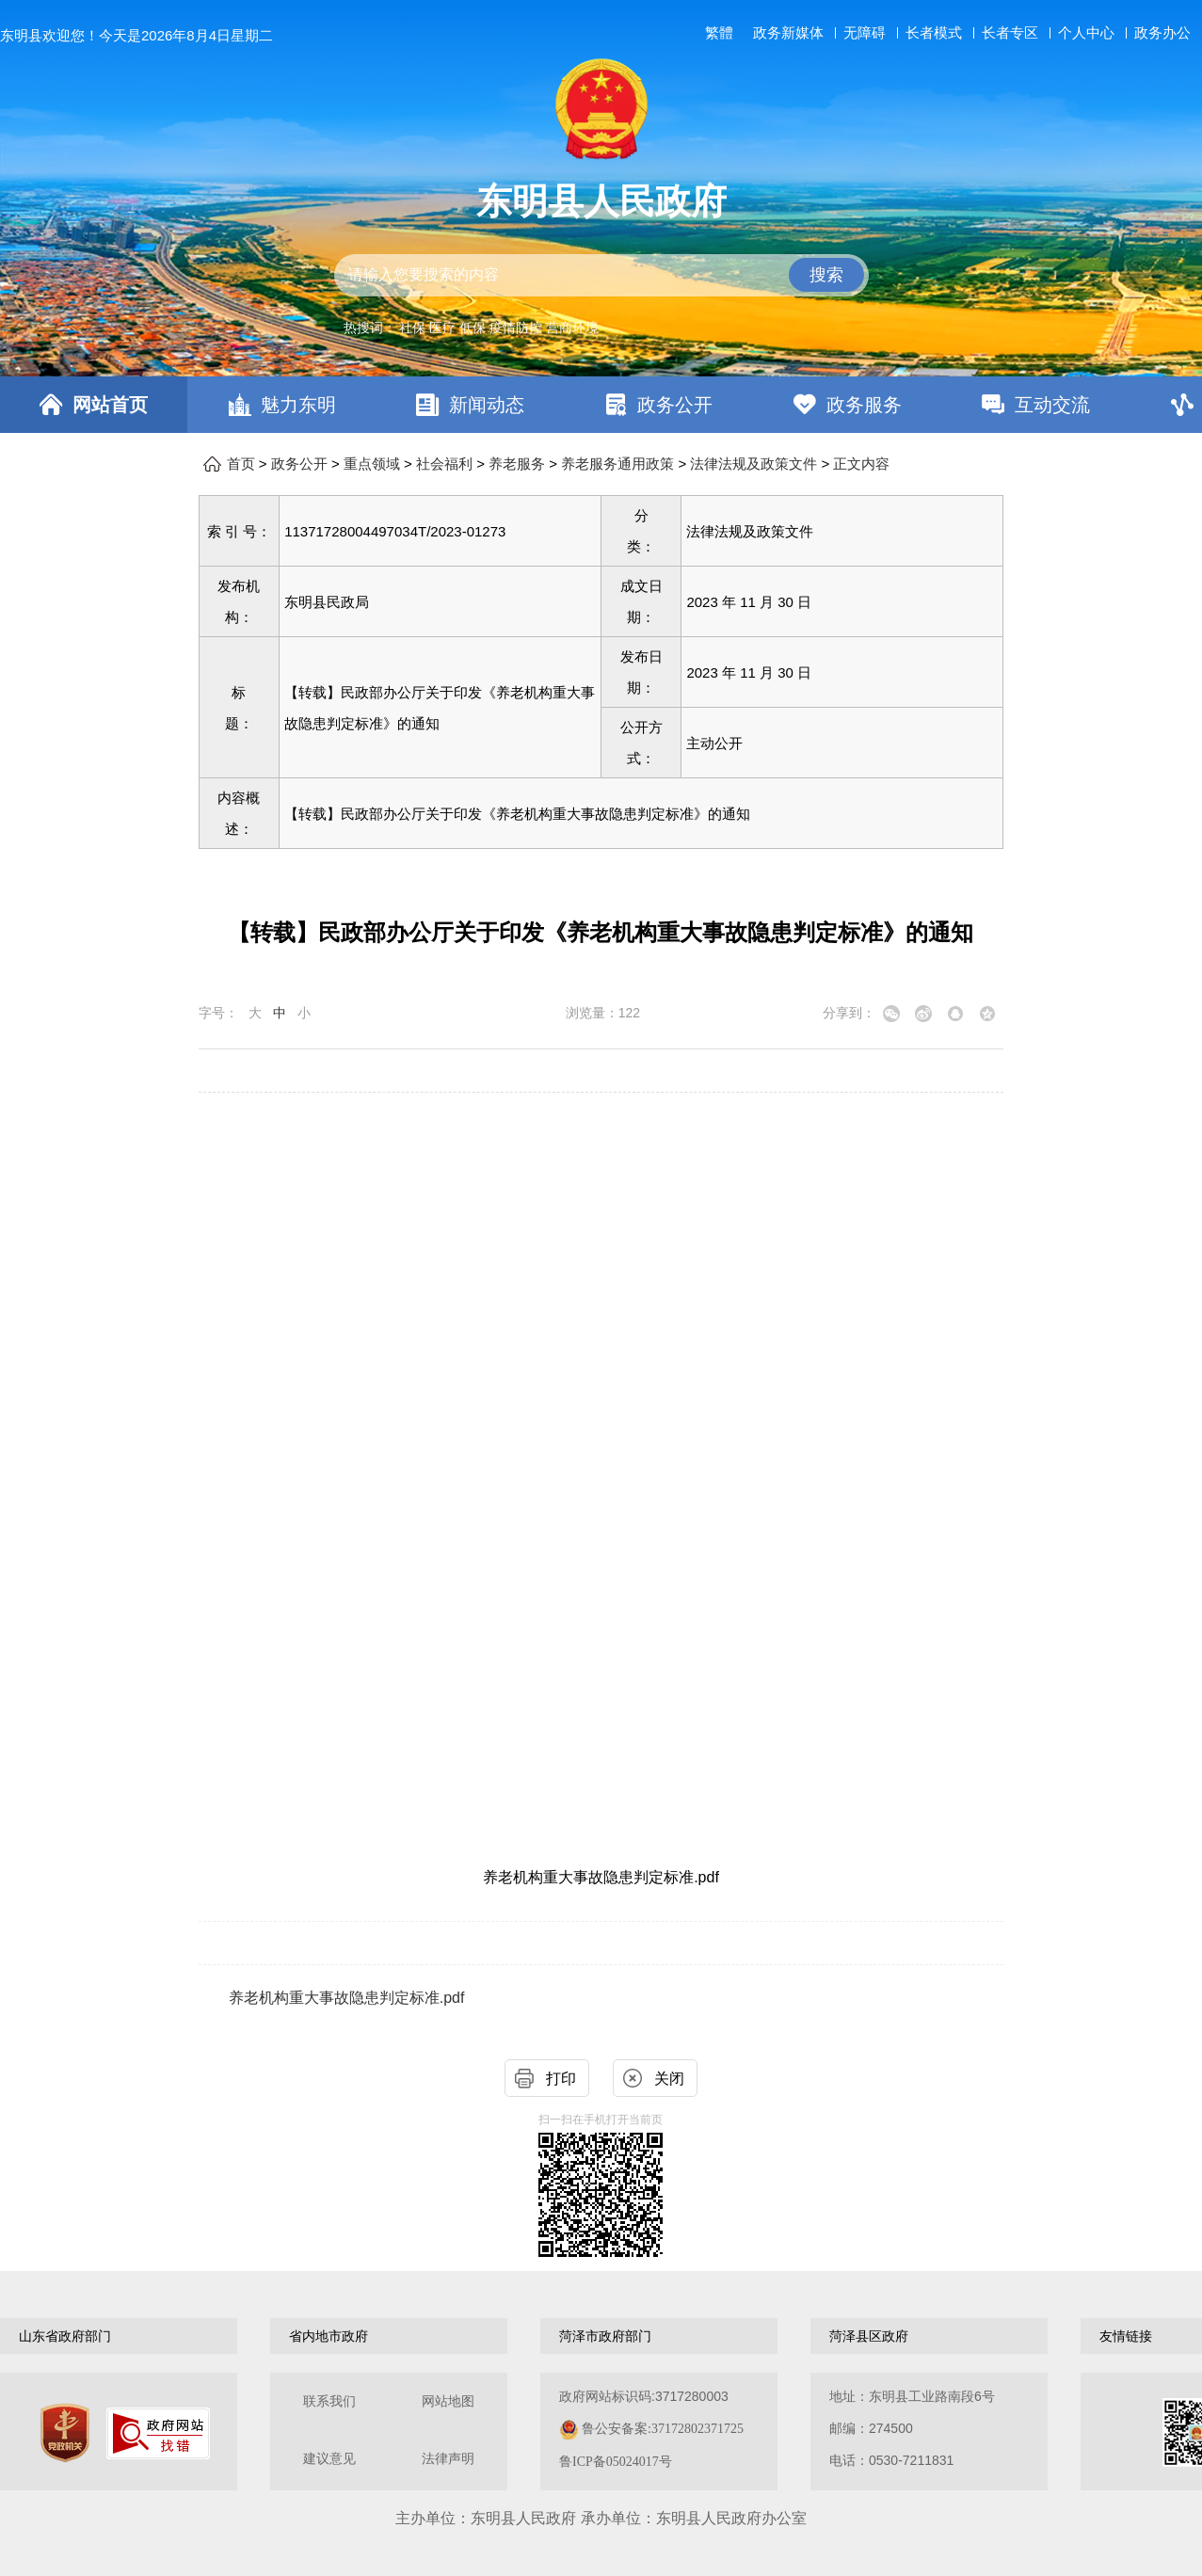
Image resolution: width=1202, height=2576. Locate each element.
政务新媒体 (788, 32)
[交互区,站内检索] (601, 275)
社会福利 (444, 464)
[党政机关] (65, 2433)
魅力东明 (298, 404)
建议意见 (329, 2459)
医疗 (442, 327)
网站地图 (448, 2401)
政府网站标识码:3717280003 (651, 2429)
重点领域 (372, 464)
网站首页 (110, 404)
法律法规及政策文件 (753, 464)
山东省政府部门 (65, 2336)
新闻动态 (486, 404)
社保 (412, 327)
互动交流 (1052, 404)
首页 (241, 464)
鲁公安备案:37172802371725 (663, 2429)
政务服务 (864, 404)
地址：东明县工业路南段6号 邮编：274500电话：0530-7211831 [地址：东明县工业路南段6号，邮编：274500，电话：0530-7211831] (912, 2428)
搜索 (826, 274)
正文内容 (861, 464)
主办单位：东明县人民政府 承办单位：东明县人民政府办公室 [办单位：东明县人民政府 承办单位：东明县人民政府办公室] (600, 2518)
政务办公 (1162, 32)
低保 (472, 327)
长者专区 (1010, 32)
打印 (561, 2079)
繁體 (719, 32)
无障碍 (864, 32)
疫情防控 (515, 327)
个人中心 (1086, 32)
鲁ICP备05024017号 (615, 2462)
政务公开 (675, 404)
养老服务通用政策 (617, 464)
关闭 (669, 2079)
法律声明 (448, 2459)
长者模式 (934, 32)
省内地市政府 (328, 2336)
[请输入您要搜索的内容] (601, 275)
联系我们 (329, 2401)
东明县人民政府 (601, 201)
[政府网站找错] (158, 2433)
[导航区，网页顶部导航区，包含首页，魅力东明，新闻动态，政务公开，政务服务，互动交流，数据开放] (601, 404)
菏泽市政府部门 (605, 2336)
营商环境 (572, 327)
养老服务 (517, 464)
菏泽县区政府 (868, 2336)
